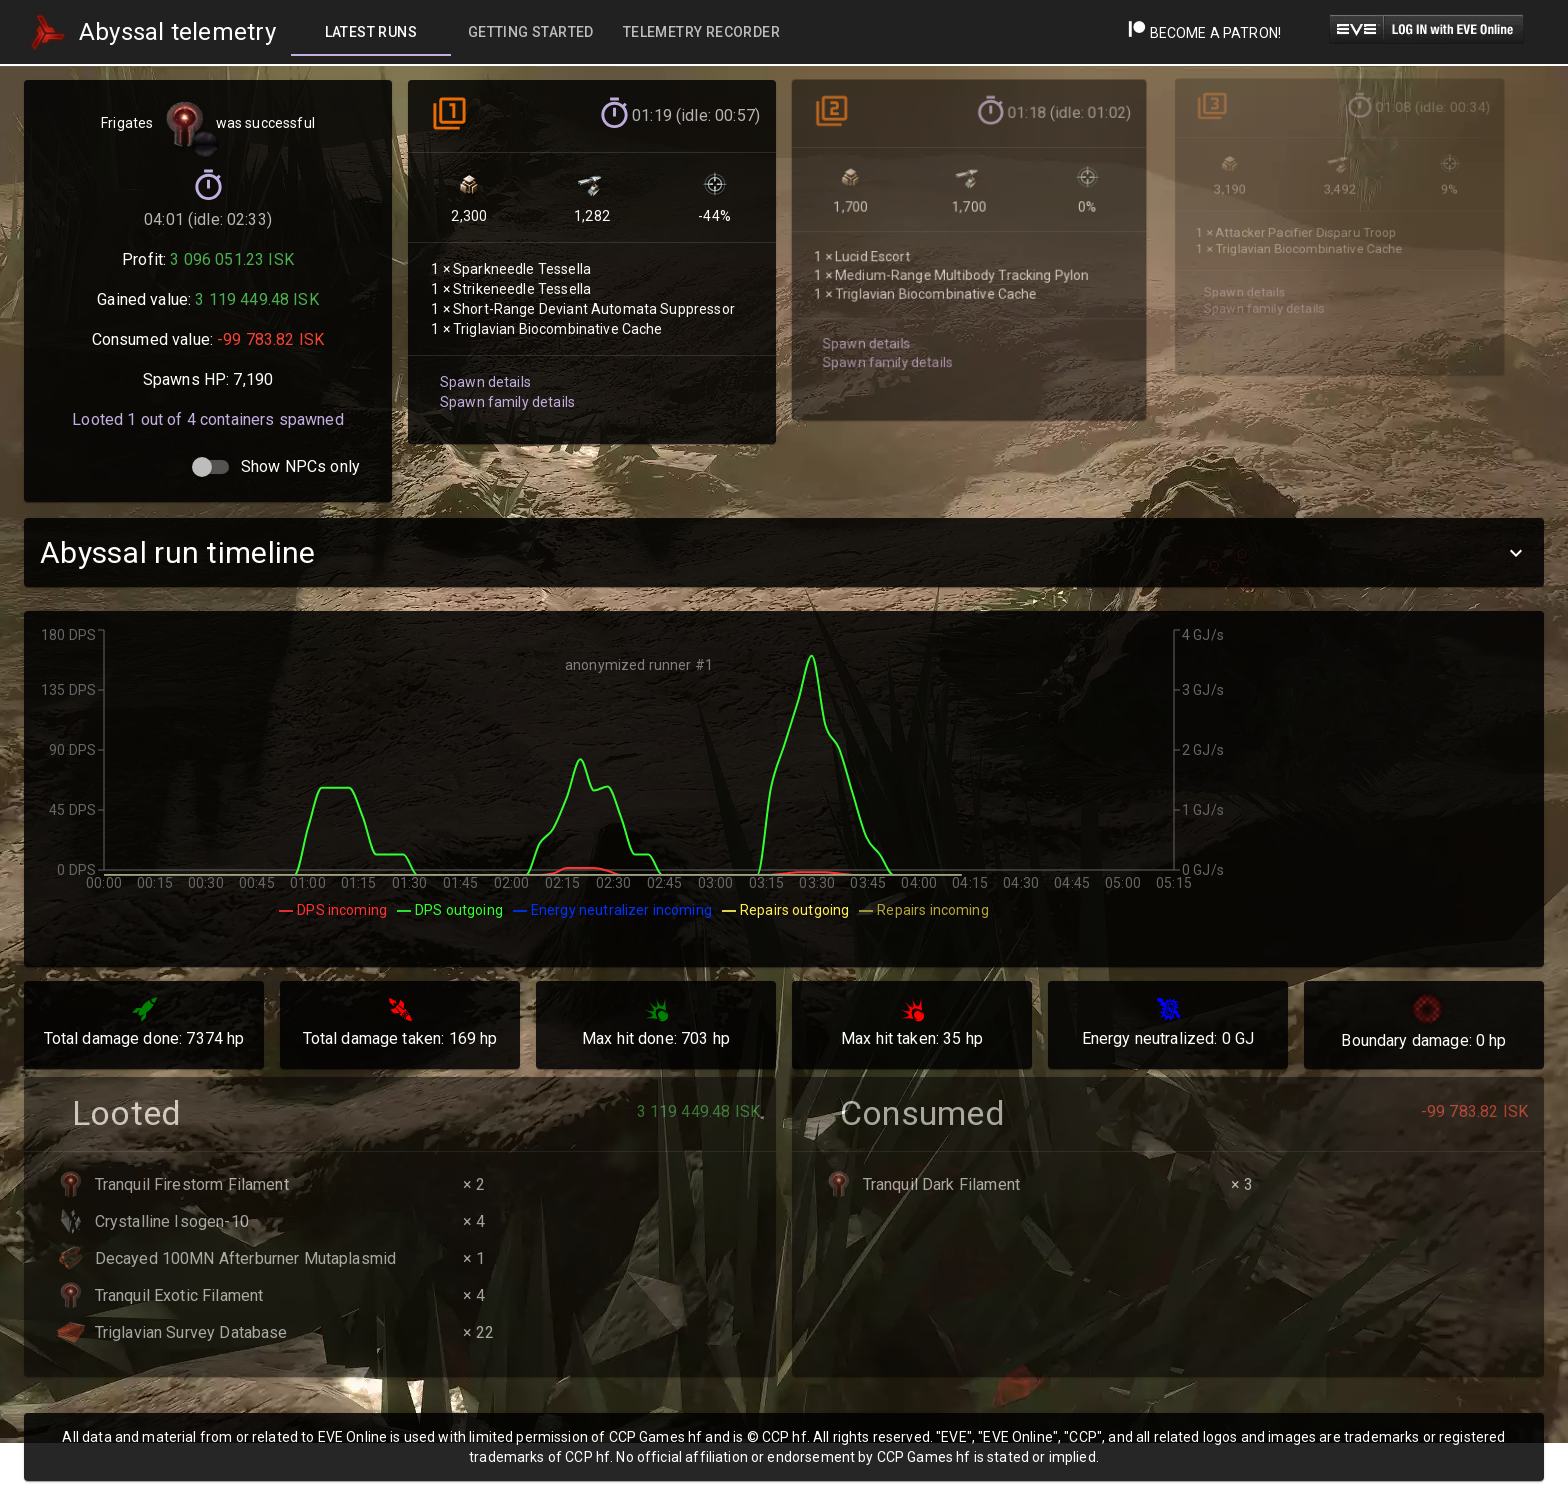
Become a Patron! (1204, 33)
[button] (784, 552)
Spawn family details (505, 391)
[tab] (371, 32)
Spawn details (483, 371)
